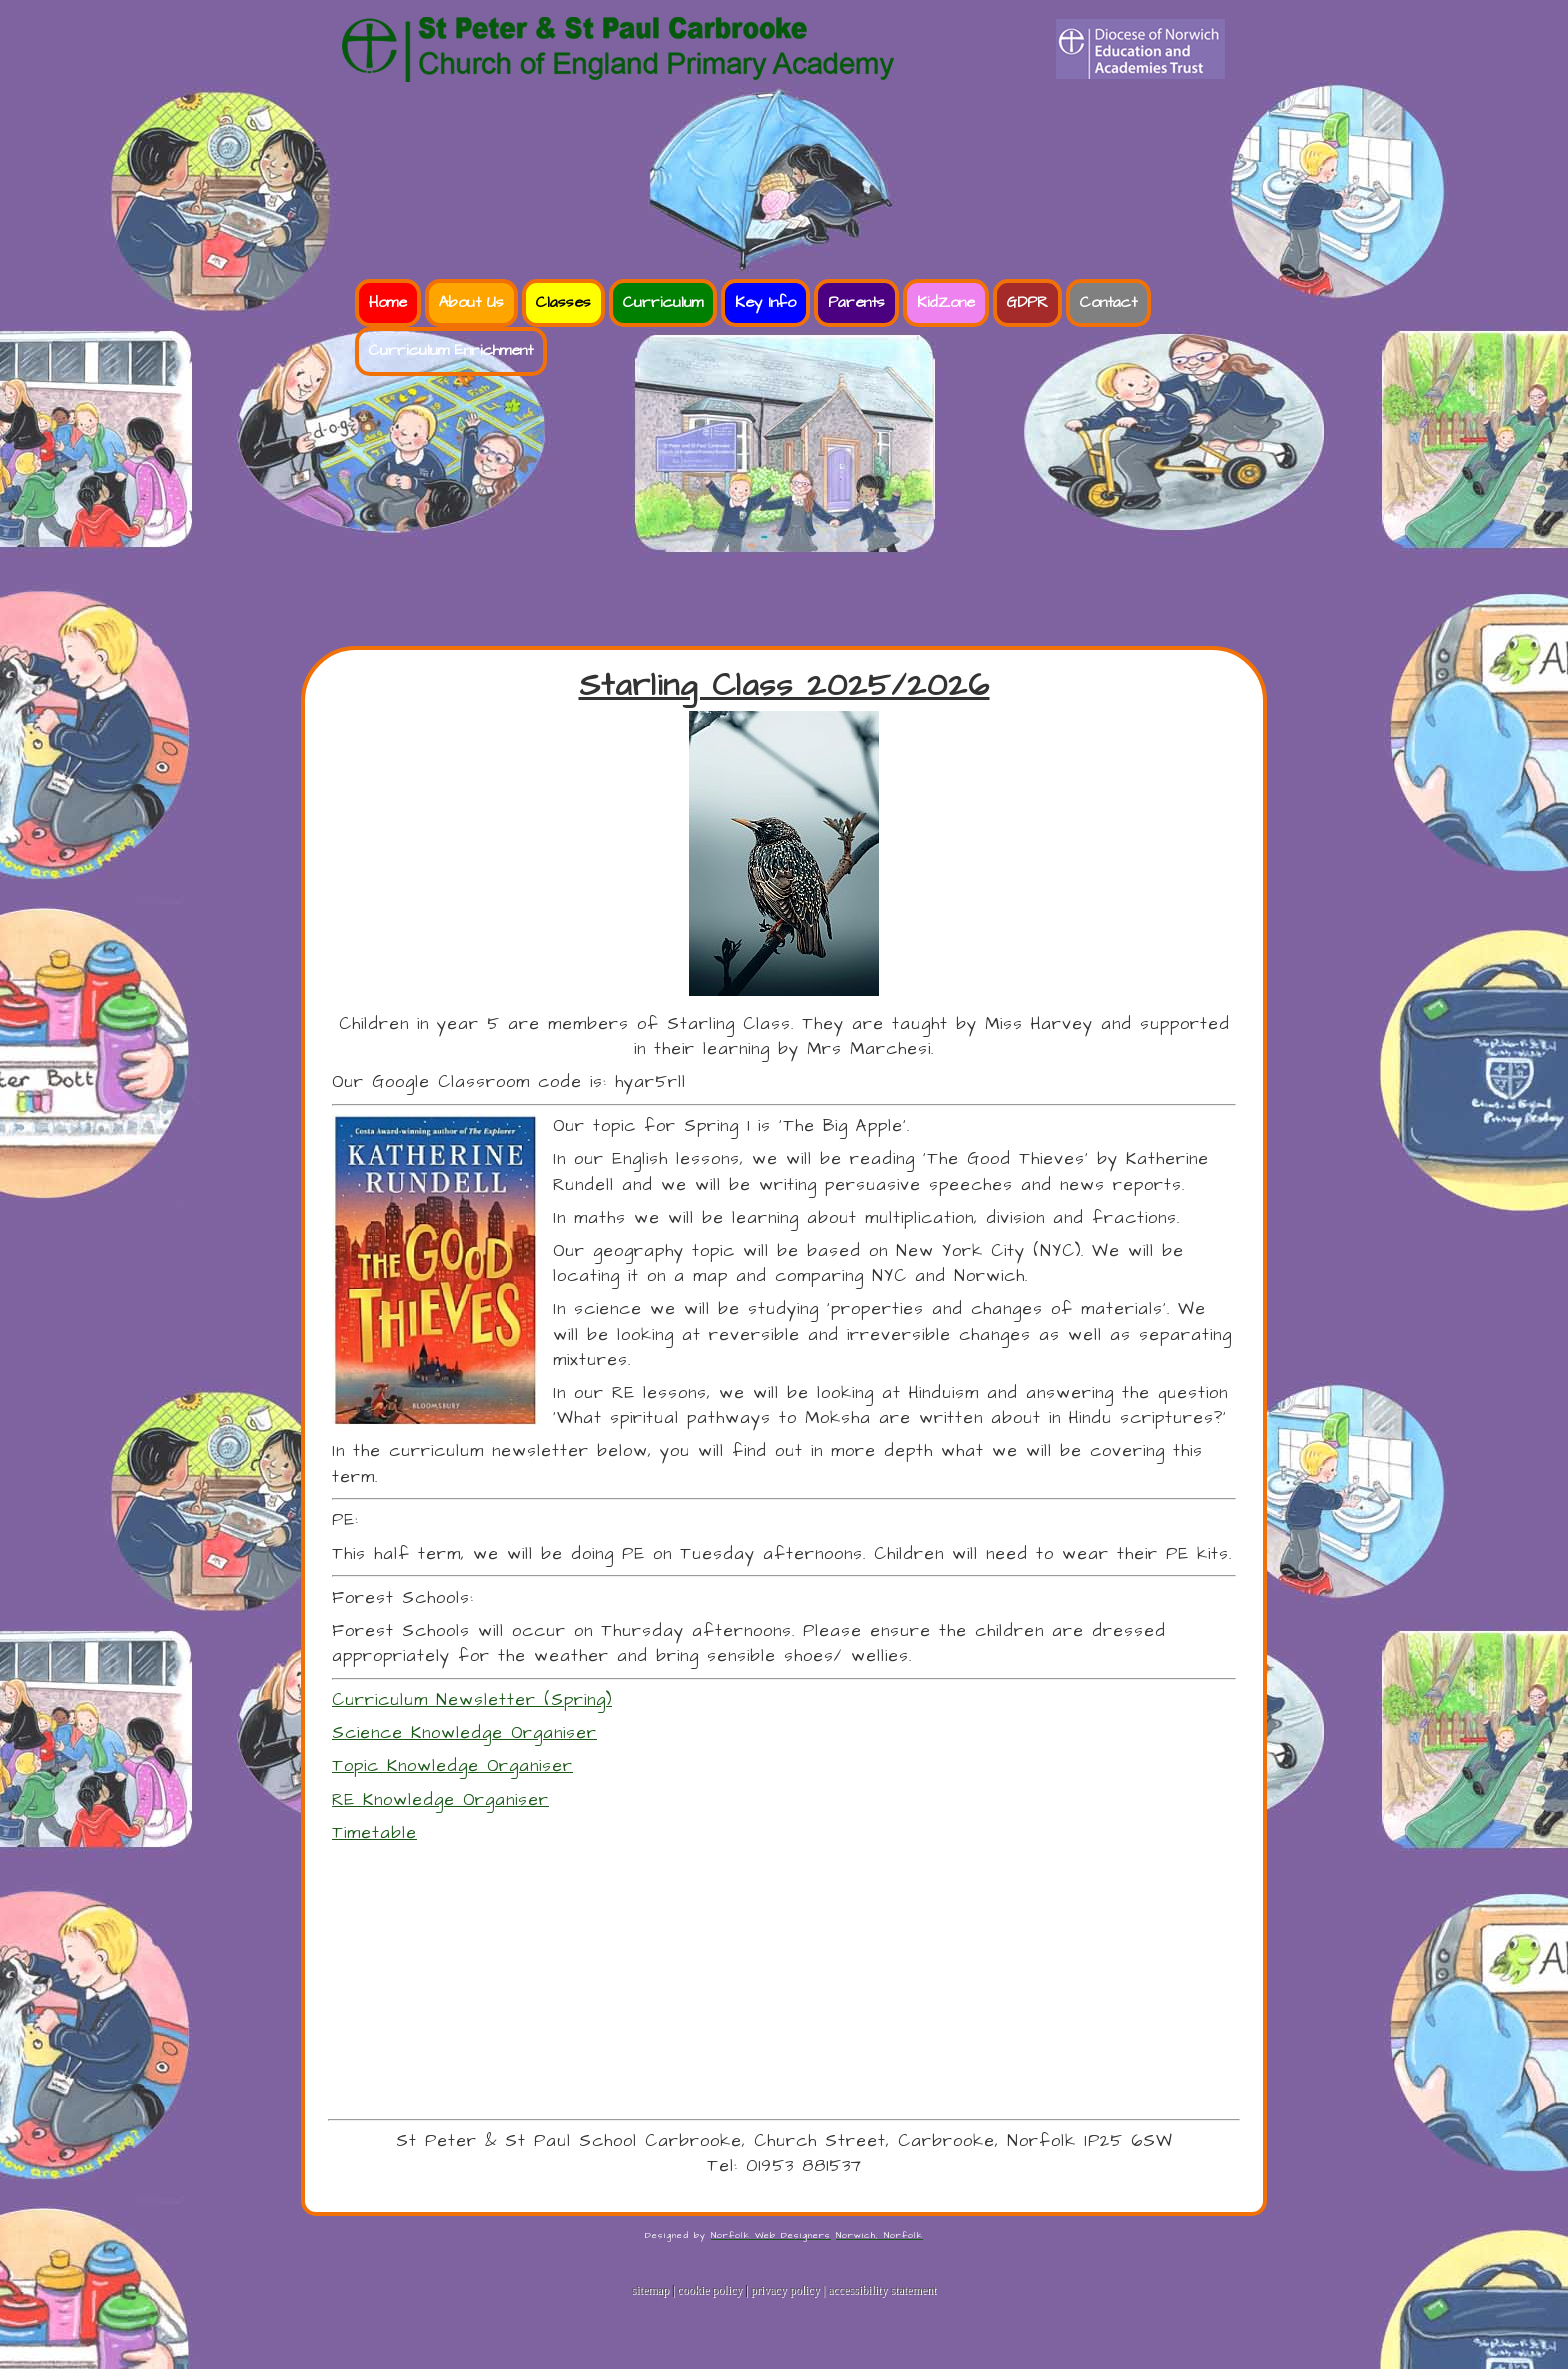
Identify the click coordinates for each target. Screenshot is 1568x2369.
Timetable (374, 1833)
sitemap (650, 2290)
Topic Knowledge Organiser (452, 1766)
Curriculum (663, 302)
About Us (471, 302)
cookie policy (709, 2290)
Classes (563, 302)
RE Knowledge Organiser (440, 1800)
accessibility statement (882, 2290)
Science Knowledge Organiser (464, 1733)
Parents (856, 302)
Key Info (765, 302)
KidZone (946, 302)
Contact (1108, 302)
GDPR (1027, 302)
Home (388, 302)
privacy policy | (789, 2290)
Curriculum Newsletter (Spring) (472, 1700)
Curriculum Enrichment (451, 350)
